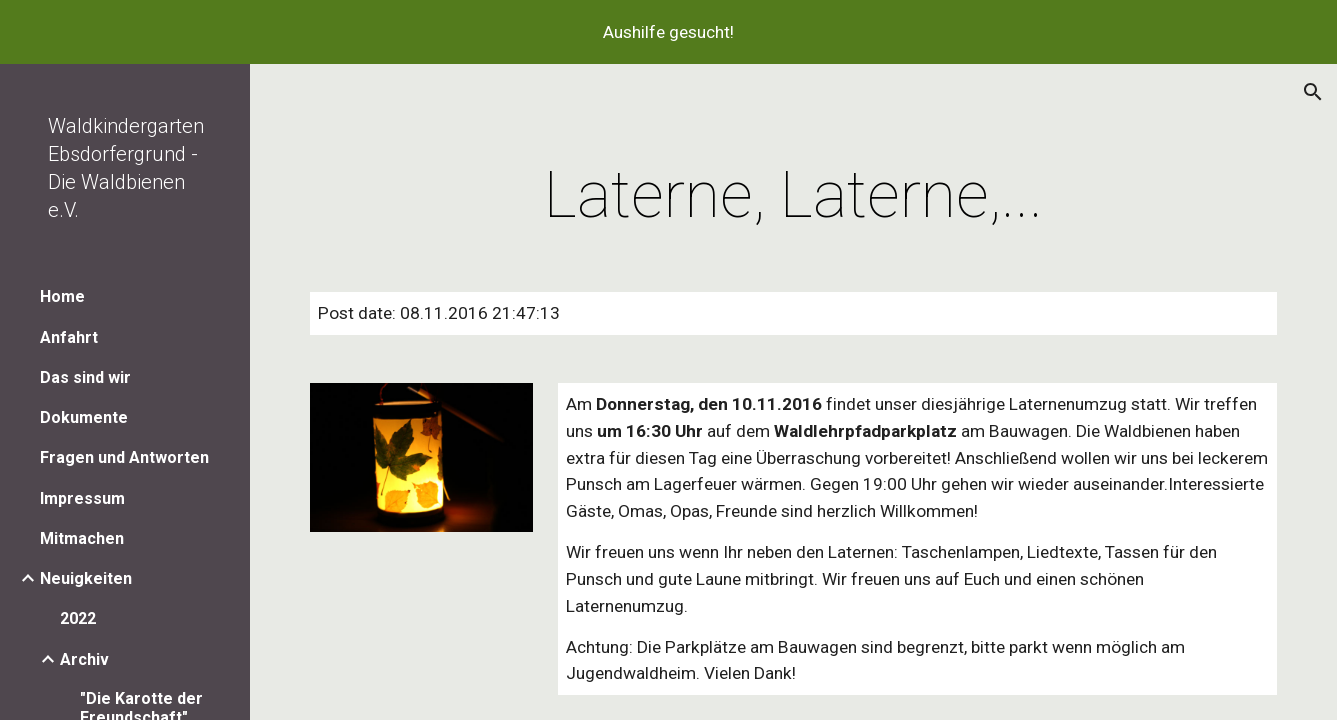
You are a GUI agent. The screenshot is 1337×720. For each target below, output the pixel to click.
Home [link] (62, 296)
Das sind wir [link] (85, 377)
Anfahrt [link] (69, 337)
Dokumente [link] (84, 417)
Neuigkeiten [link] (86, 578)
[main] (793, 196)
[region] (668, 32)
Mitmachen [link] (82, 538)
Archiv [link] (84, 659)
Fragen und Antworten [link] (124, 457)
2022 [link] (78, 618)
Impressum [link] (82, 498)
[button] (1313, 92)
